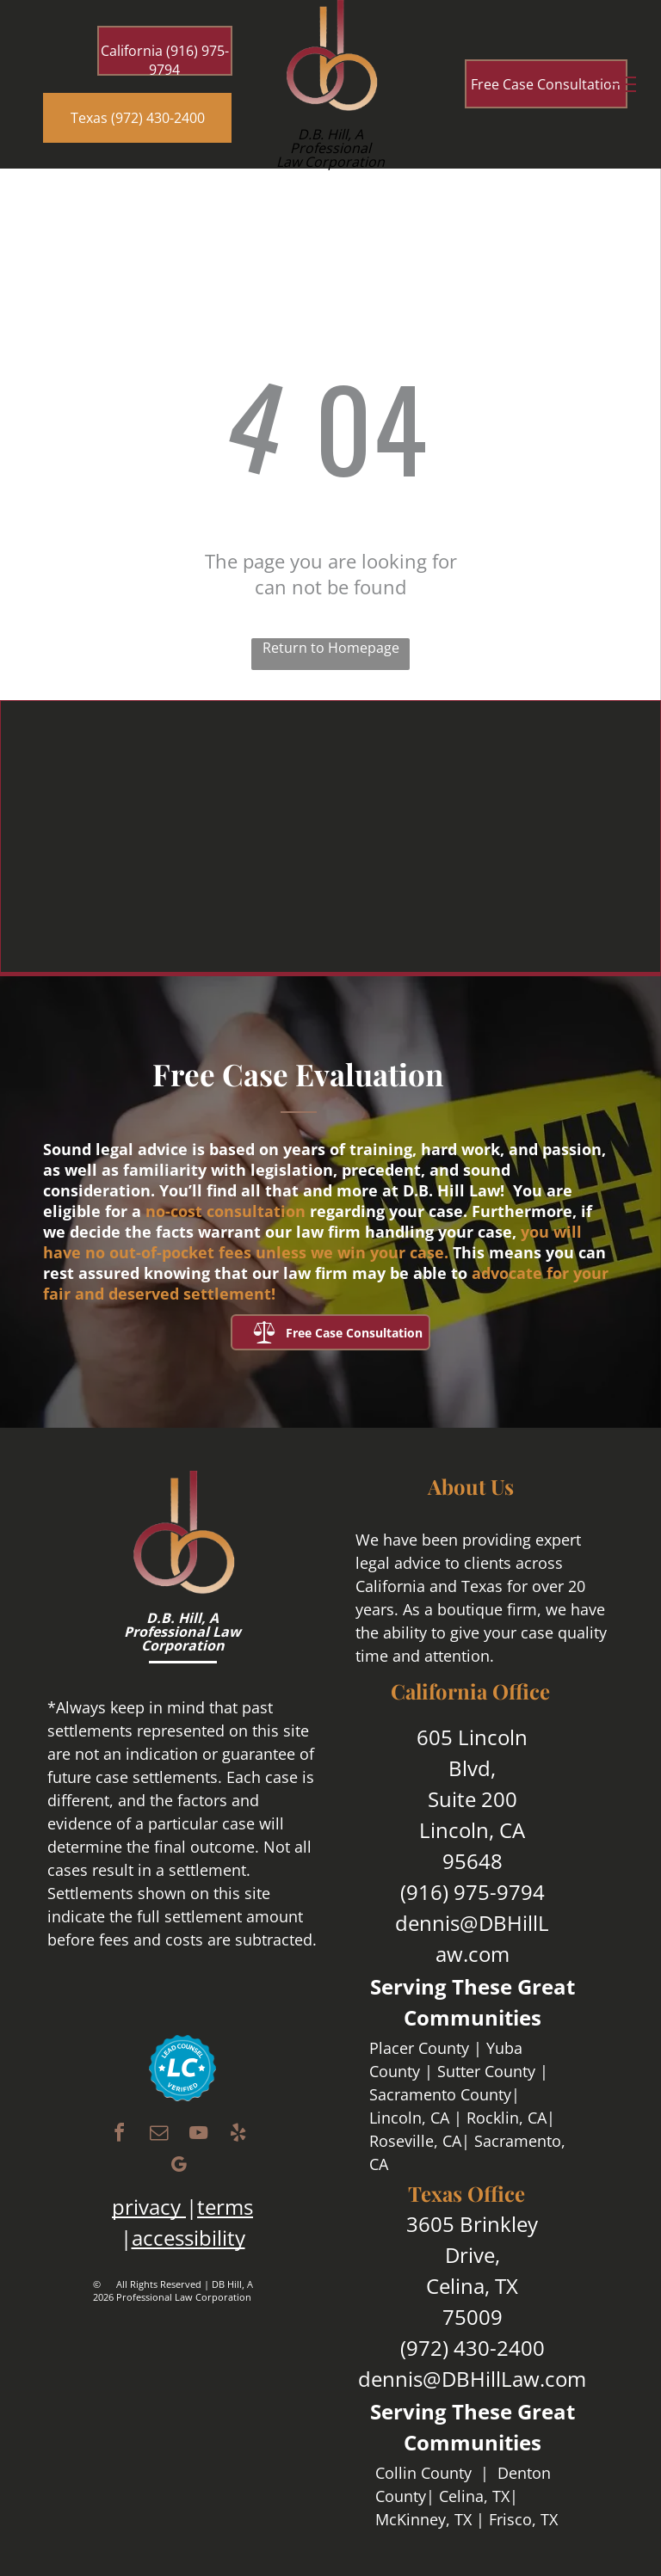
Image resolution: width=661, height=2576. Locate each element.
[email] (158, 2135)
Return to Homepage (331, 647)
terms (225, 2206)
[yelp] (237, 2135)
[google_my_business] (178, 2167)
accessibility (188, 2237)
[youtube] (198, 2135)
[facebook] (119, 2135)
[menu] (623, 84)
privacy (146, 2206)
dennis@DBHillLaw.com (472, 2378)
